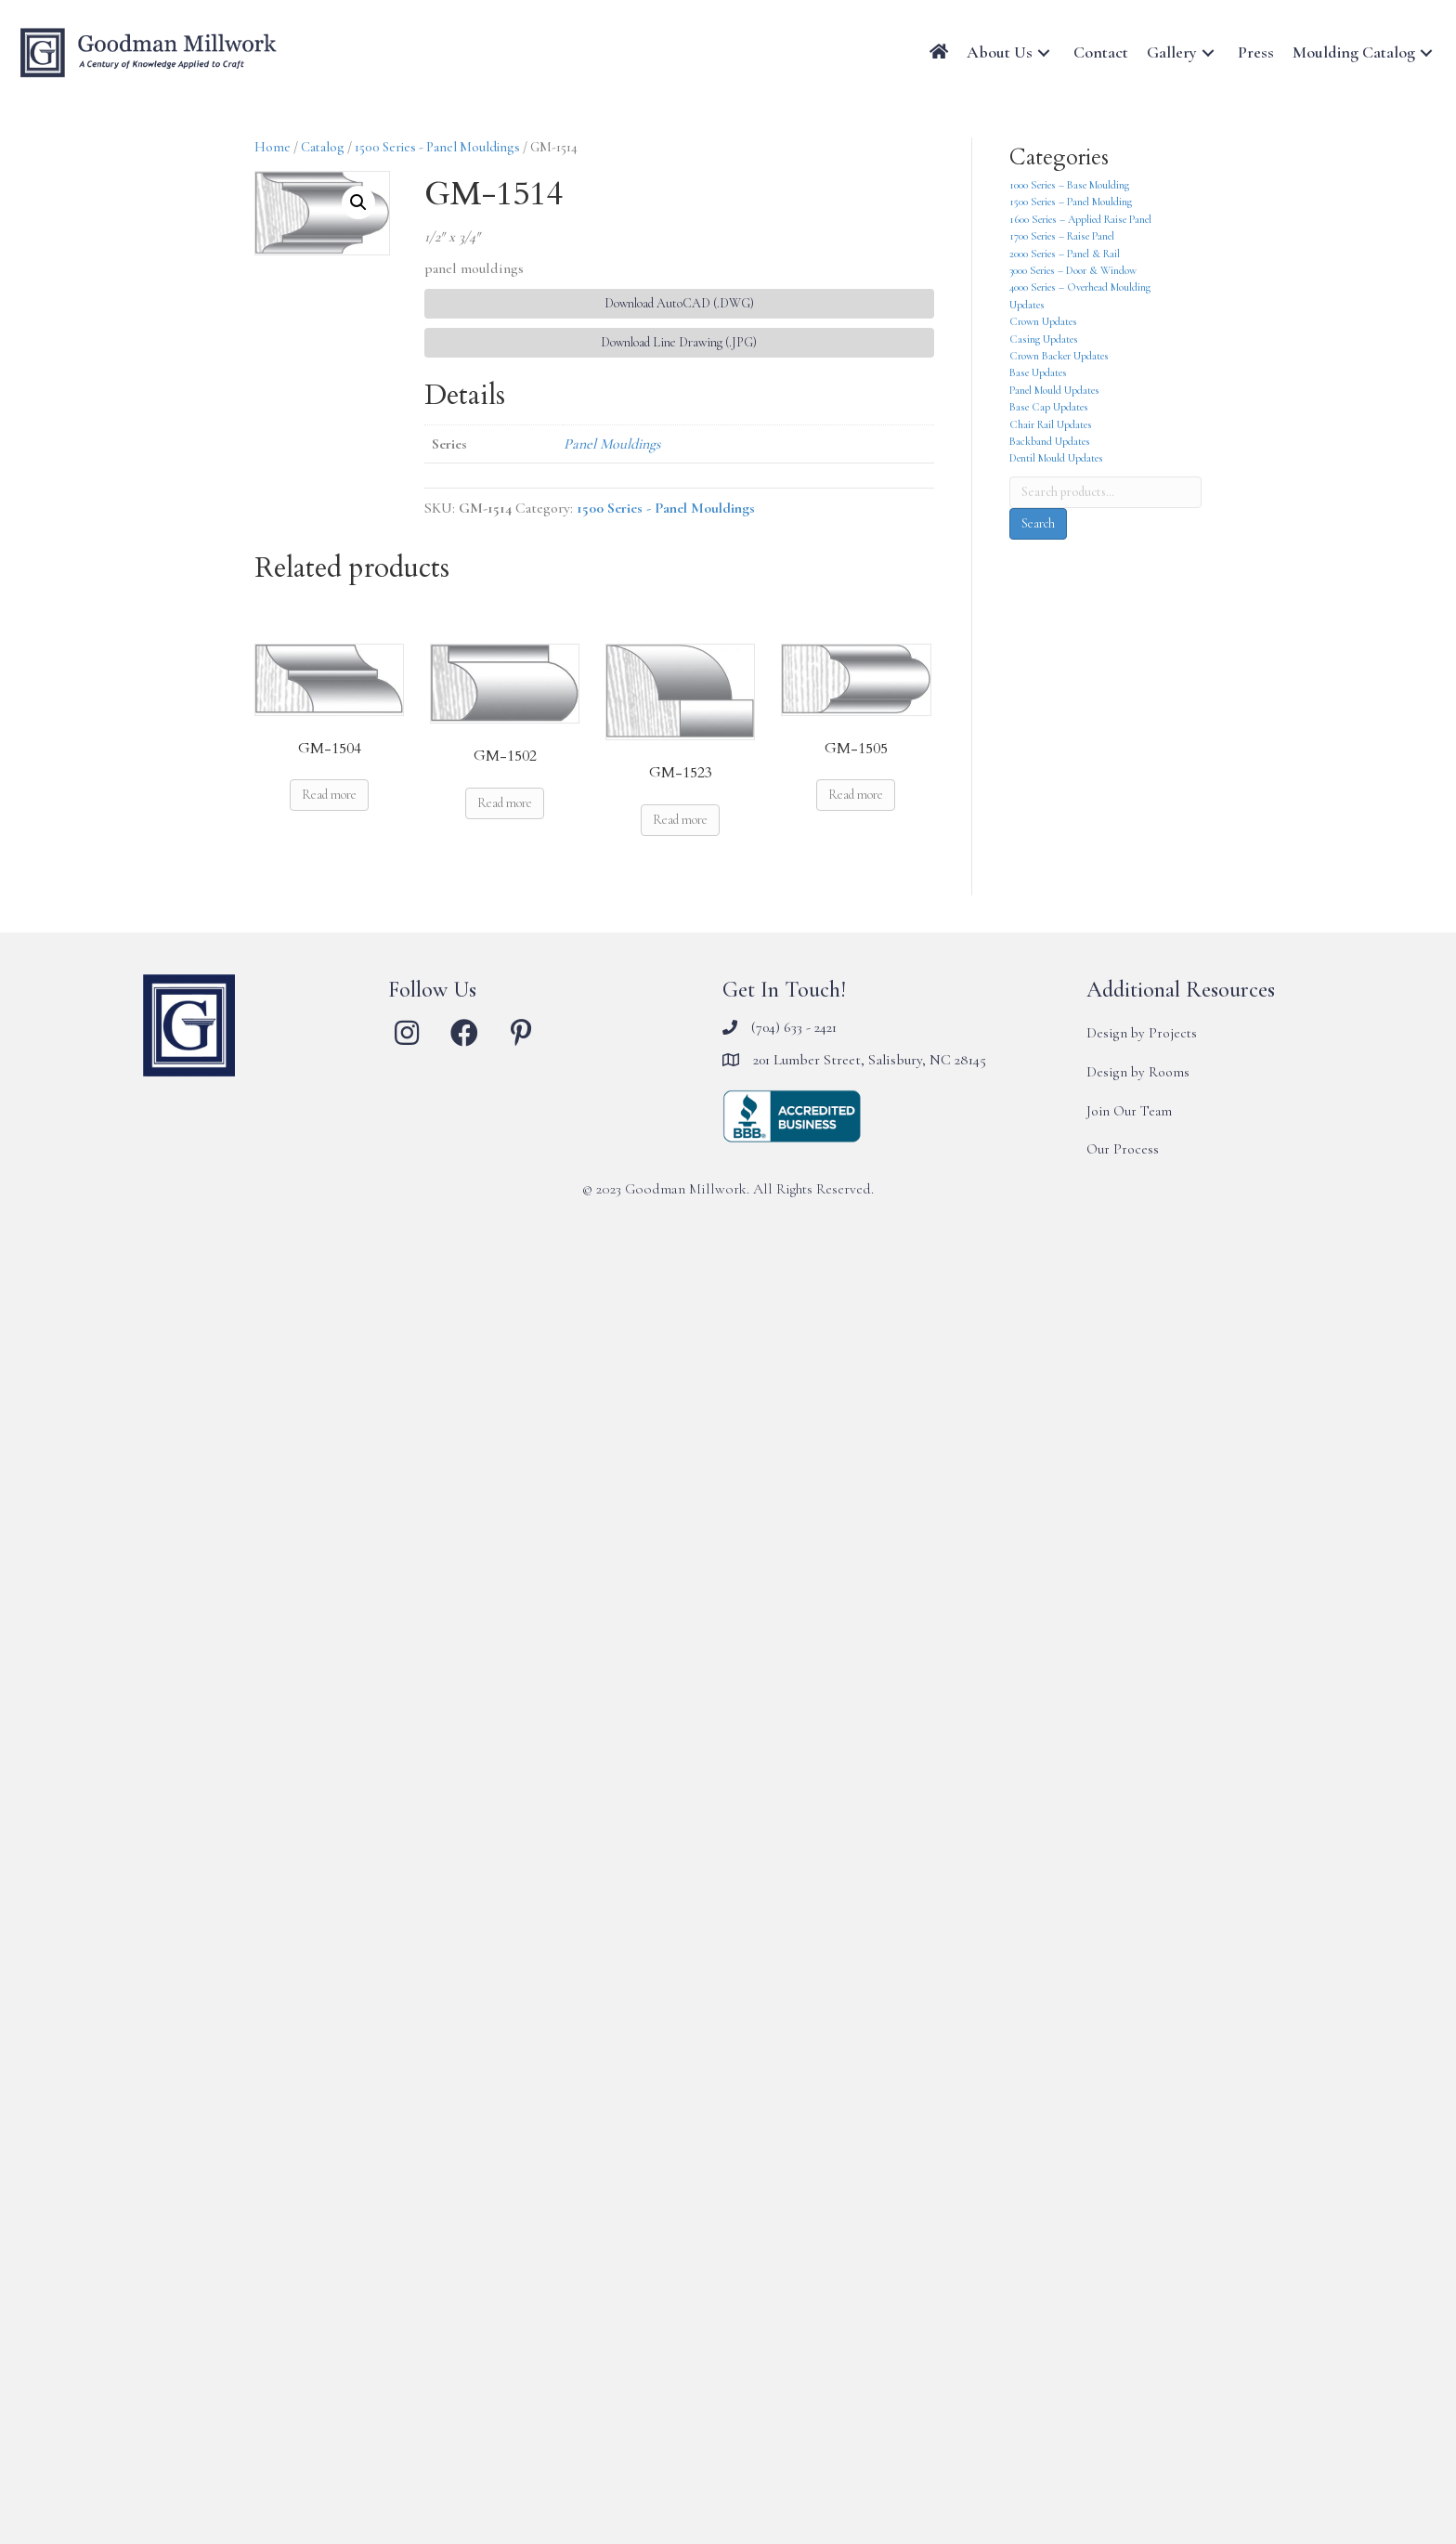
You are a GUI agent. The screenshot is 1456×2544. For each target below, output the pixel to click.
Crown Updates (1043, 321)
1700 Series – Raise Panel (1061, 235)
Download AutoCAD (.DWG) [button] (679, 303)
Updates (1027, 304)
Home (272, 146)
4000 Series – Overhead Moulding (1079, 287)
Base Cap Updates (1048, 406)
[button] (1044, 52)
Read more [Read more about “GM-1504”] (329, 794)
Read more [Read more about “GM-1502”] (504, 803)
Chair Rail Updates (1050, 424)
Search (1038, 523)
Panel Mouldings (612, 444)
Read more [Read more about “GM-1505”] (855, 794)
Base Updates (1038, 372)
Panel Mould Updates (1054, 390)
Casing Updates (1043, 339)
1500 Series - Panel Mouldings (437, 146)
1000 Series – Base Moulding (1069, 184)
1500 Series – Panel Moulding (1070, 201)
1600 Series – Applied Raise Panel (1080, 219)
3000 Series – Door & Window (1073, 270)
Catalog (322, 146)
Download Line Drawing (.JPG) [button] (679, 342)
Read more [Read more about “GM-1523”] (680, 820)
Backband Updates (1049, 441)
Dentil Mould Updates (1056, 457)
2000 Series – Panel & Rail (1064, 253)
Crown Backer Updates (1059, 355)
